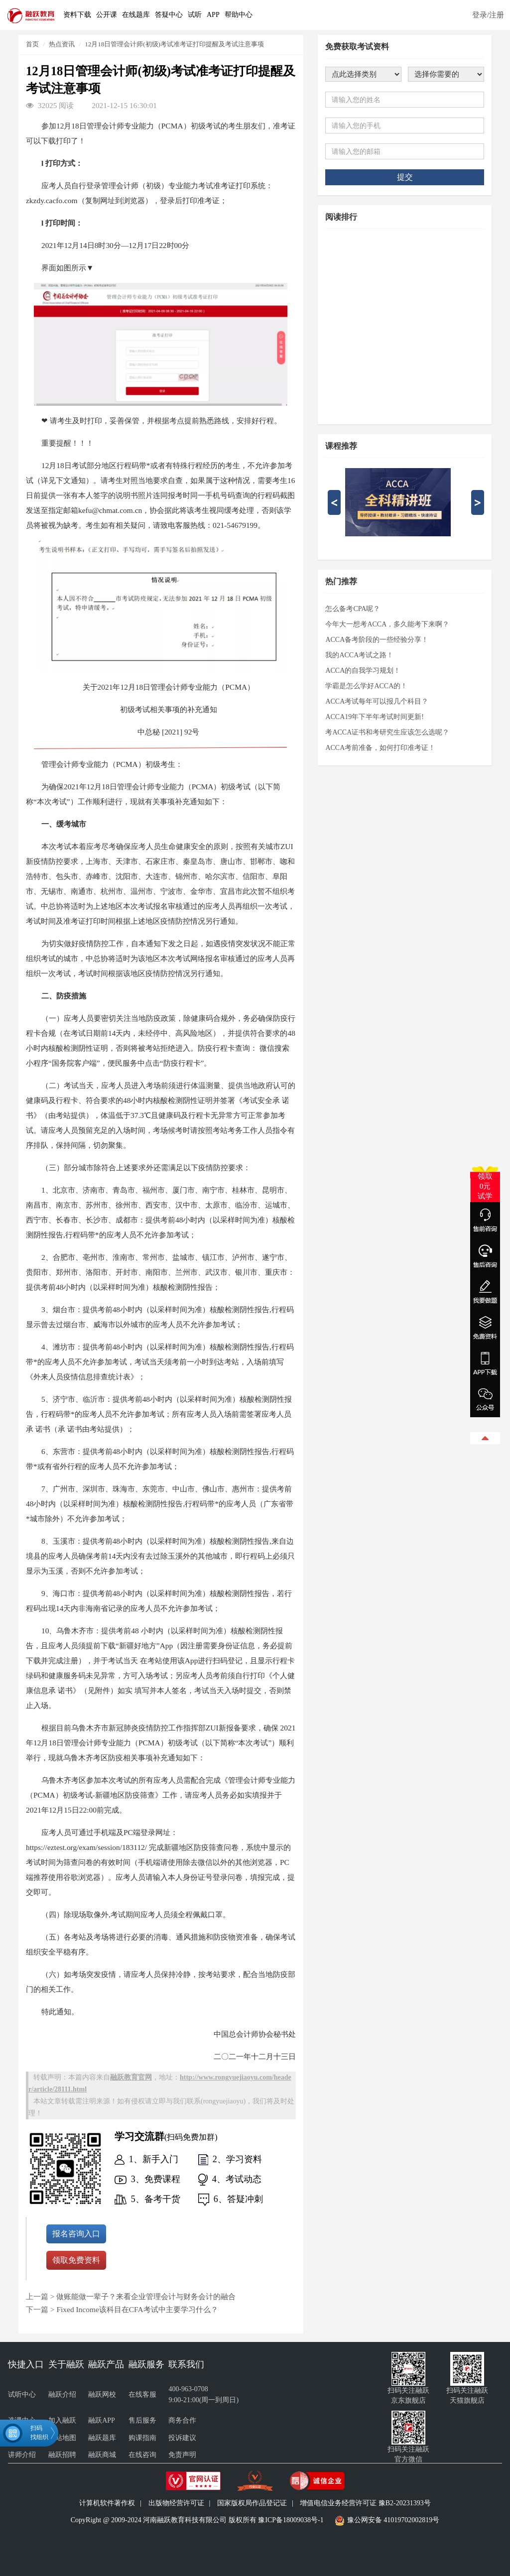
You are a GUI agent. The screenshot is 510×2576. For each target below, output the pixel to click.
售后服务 (142, 2420)
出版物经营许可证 (176, 2503)
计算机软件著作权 (107, 2503)
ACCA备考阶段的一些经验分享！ (376, 639)
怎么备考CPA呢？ (352, 609)
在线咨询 (142, 2454)
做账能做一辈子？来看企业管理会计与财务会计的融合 (146, 2296)
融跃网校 (102, 2394)
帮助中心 (239, 14)
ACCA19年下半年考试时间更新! (374, 717)
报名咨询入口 (76, 2233)
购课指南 (142, 2438)
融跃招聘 (62, 2454)
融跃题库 (102, 2438)
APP (213, 14)
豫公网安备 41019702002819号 (393, 2520)
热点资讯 (62, 44)
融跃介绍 (62, 2394)
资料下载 (77, 14)
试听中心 (22, 2394)
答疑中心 (169, 14)
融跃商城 (102, 2454)
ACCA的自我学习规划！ (362, 670)
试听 (195, 14)
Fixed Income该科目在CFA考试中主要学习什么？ (137, 2309)
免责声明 (182, 2454)
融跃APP (101, 2420)
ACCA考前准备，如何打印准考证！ (380, 747)
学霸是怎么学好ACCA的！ (366, 686)
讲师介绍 (22, 2454)
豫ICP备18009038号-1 (290, 2520)
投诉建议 (182, 2438)
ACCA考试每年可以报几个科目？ (376, 701)
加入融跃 (62, 2420)
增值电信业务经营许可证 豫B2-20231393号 (365, 2503)
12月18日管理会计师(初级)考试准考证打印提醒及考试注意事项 (174, 44)
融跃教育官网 (131, 2077)
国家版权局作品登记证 (252, 2503)
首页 (32, 44)
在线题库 (136, 14)
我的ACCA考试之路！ (359, 655)
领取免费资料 (76, 2260)
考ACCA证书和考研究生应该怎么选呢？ (387, 732)
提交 (405, 177)
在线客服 (142, 2394)
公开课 (106, 14)
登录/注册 (488, 14)
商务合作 (182, 2420)
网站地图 (62, 2438)
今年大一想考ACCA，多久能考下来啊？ (387, 624)
